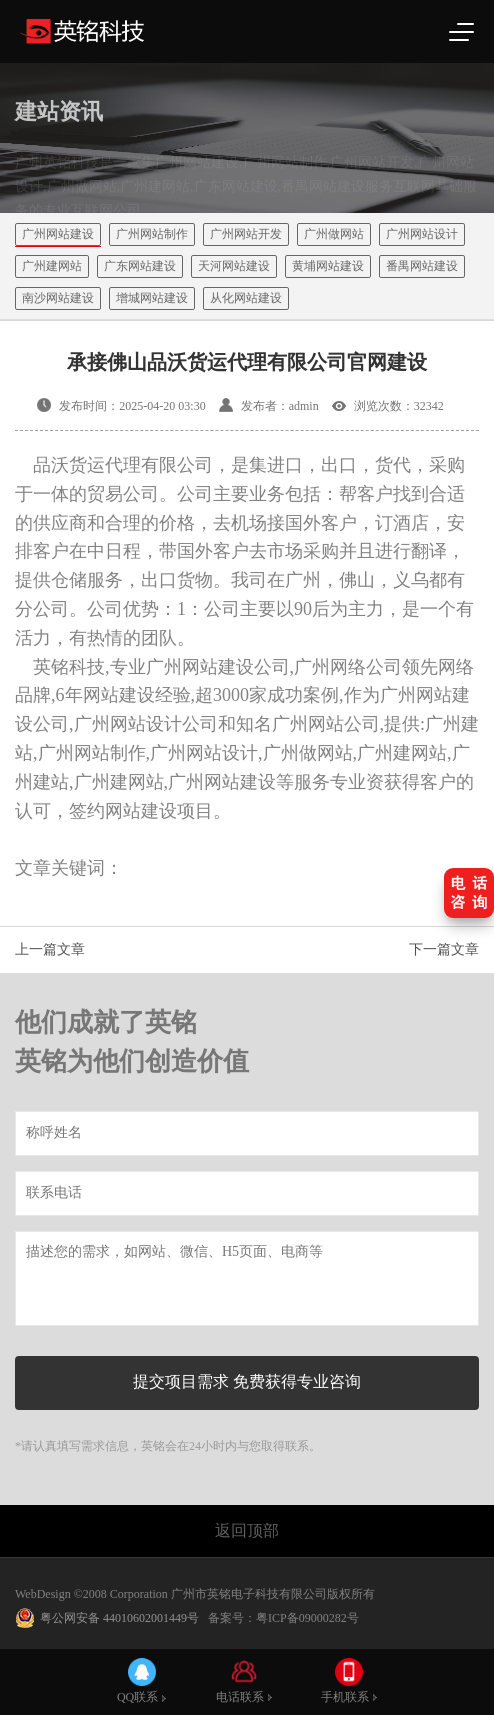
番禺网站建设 (422, 266)
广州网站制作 (152, 234)
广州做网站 (334, 234)
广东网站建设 (140, 266)
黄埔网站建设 (328, 266)
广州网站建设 (58, 234)
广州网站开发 (246, 234)
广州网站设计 (422, 234)
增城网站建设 (152, 298)
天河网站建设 (234, 266)
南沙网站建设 (58, 298)
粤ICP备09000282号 (307, 1618)
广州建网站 (52, 266)
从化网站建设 (246, 298)
